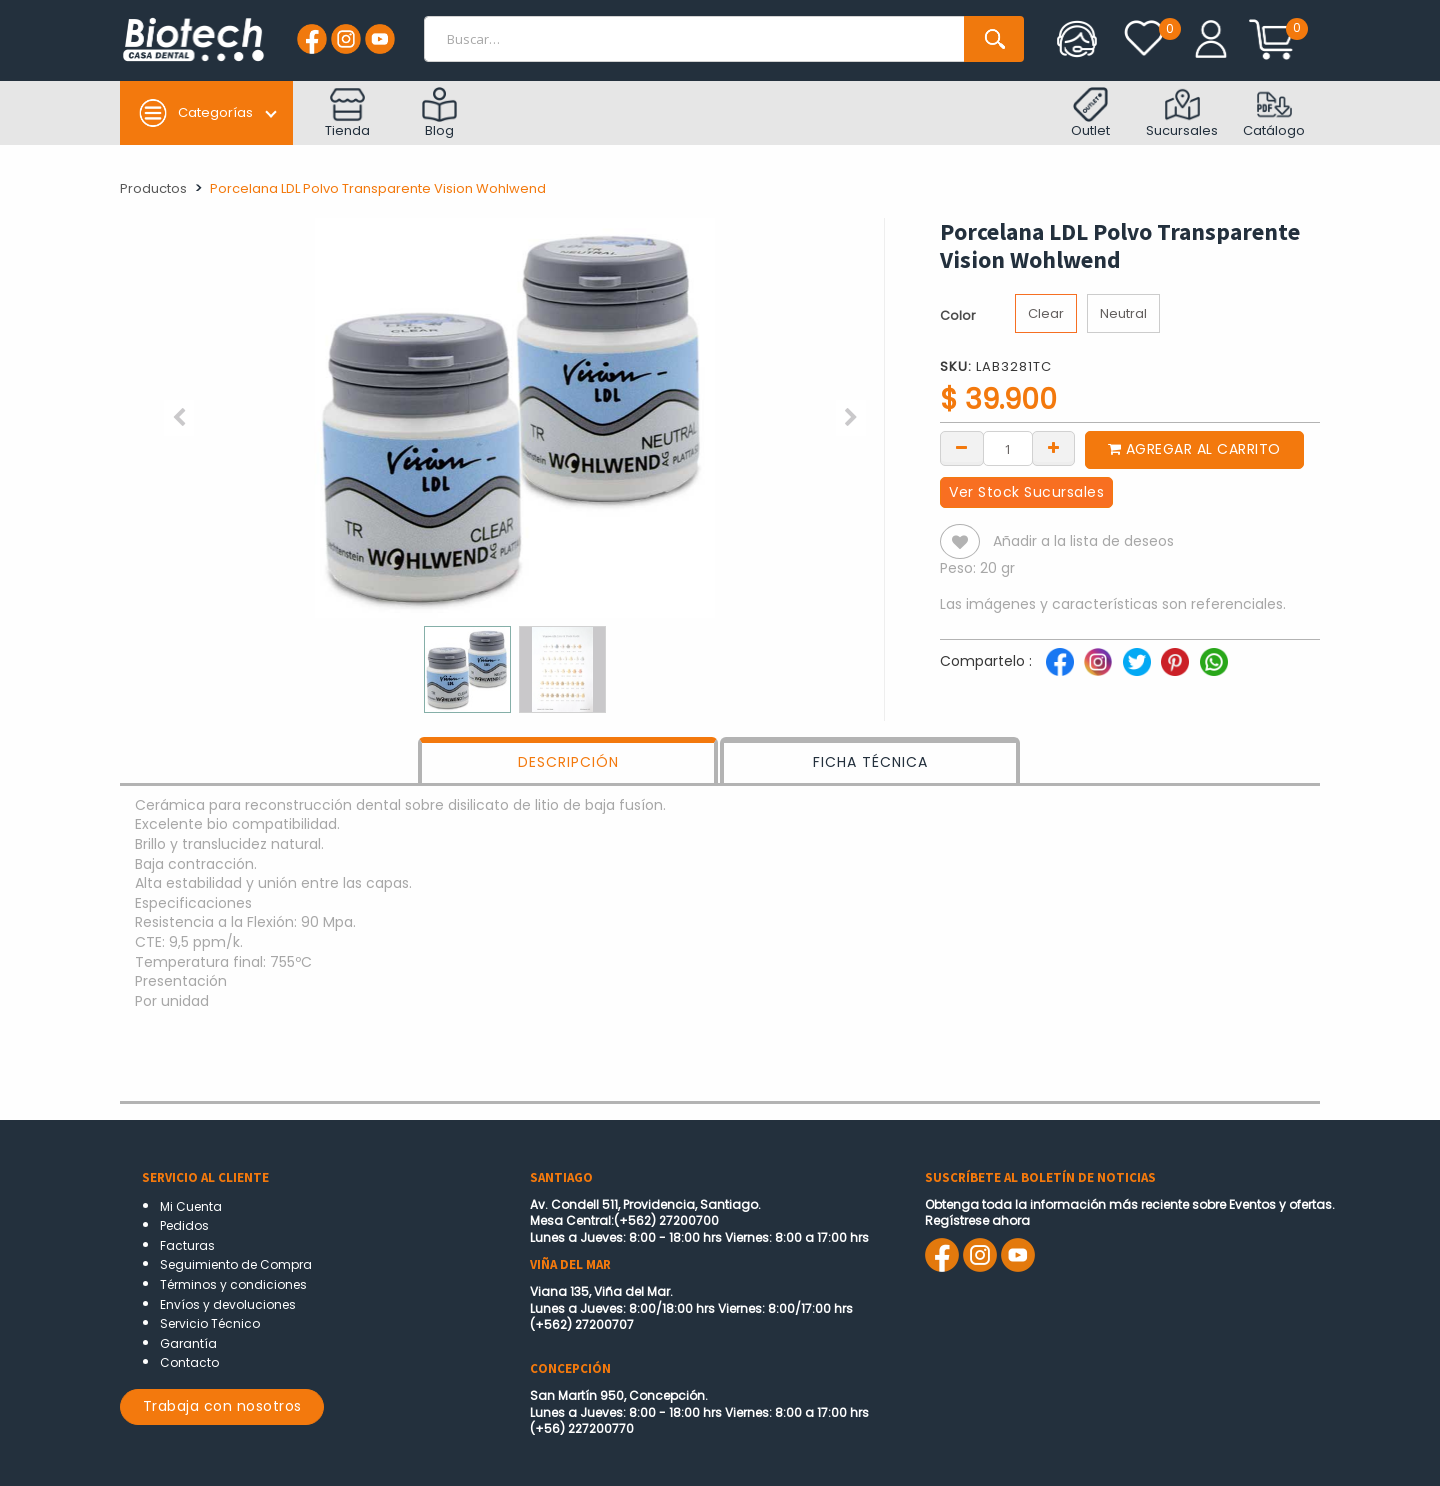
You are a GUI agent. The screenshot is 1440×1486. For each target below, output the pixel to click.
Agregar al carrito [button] (1194, 449)
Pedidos (184, 1225)
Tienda (347, 113)
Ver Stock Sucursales (1026, 492)
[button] (179, 418)
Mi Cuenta (191, 1206)
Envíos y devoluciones (228, 1304)
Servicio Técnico (210, 1323)
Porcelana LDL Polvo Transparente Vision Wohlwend (378, 188)
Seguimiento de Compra (236, 1264)
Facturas (187, 1245)
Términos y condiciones (233, 1284)
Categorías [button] (195, 113)
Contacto (189, 1362)
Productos (153, 188)
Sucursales (1182, 113)
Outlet (1090, 113)
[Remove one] (962, 447)
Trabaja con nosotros (222, 1406)
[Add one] (1054, 447)
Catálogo (1274, 113)
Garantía (188, 1343)
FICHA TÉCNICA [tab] (870, 762)
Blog (439, 113)
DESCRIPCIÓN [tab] (568, 762)
